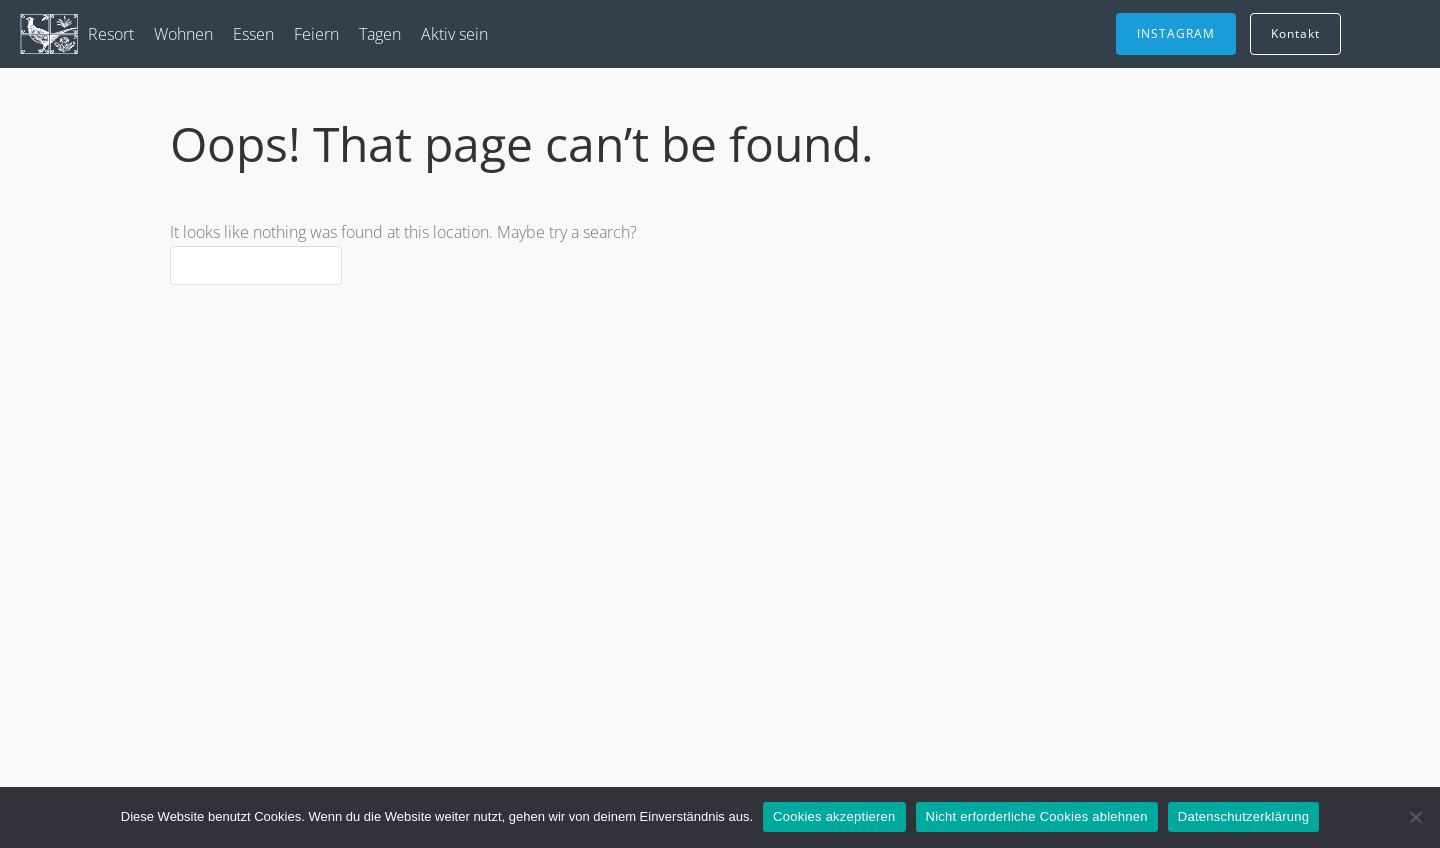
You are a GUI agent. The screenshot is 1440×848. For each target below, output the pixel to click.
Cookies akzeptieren (834, 816)
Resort (111, 34)
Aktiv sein (454, 34)
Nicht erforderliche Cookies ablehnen (1037, 816)
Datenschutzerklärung (1243, 816)
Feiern (316, 34)
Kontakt (1295, 33)
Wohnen (183, 34)
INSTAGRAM (1176, 33)
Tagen (380, 34)
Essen (253, 34)
